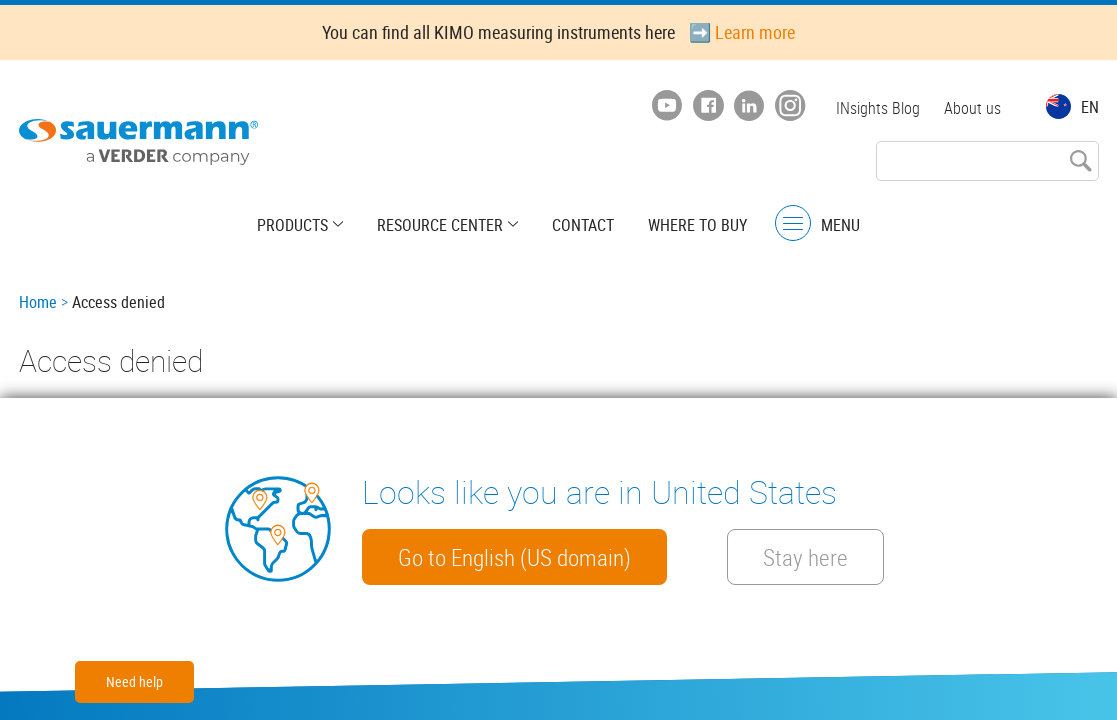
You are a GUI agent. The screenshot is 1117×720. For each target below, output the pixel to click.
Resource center (440, 225)
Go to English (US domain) (514, 557)
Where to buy (697, 225)
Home (38, 302)
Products (292, 225)
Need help (134, 681)
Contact (583, 225)
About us (972, 108)
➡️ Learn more (742, 32)
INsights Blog (878, 108)
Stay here (805, 557)
